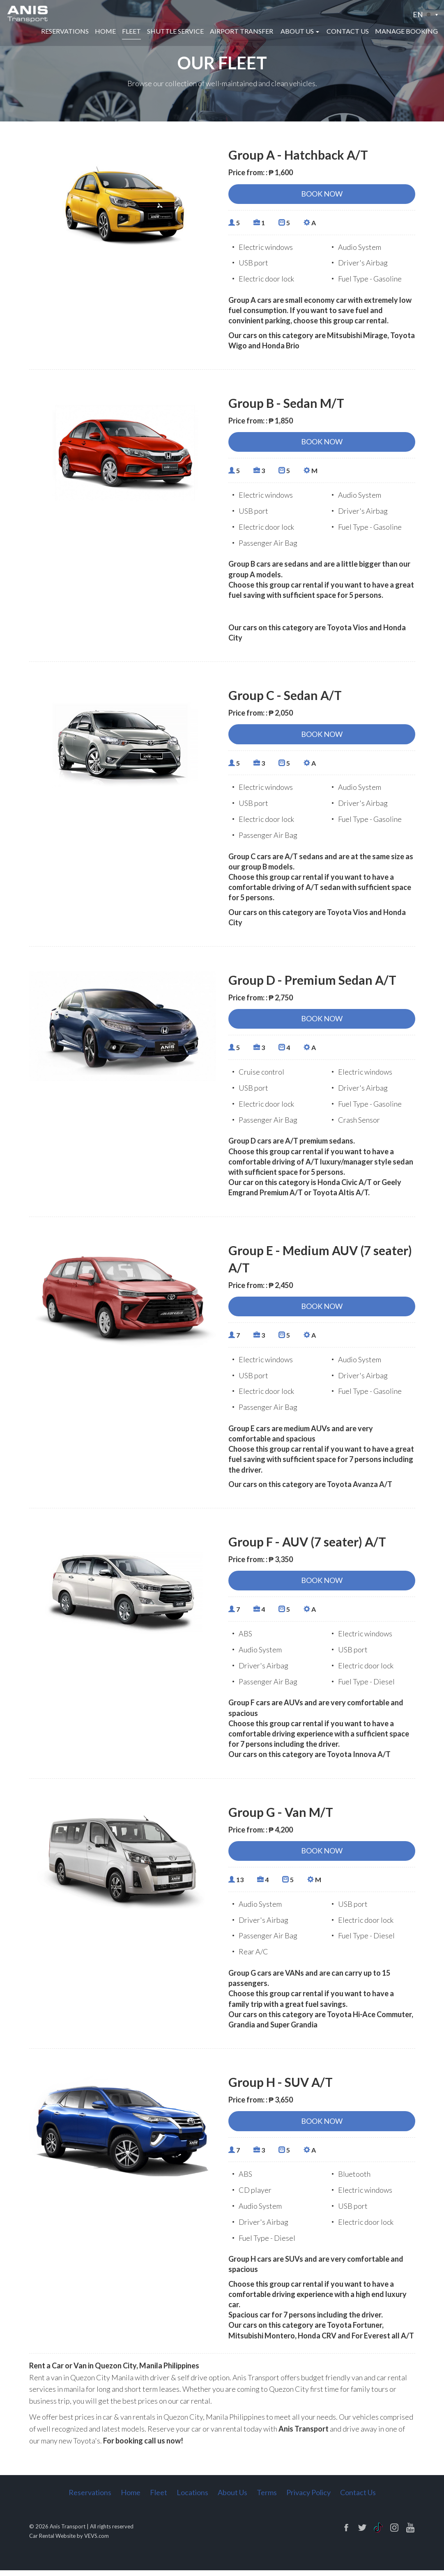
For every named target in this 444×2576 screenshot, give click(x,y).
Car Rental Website (52, 2541)
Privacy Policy (308, 2498)
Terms (267, 2498)
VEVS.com (96, 2541)
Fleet (131, 32)
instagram (394, 2533)
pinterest (410, 2533)
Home (105, 32)
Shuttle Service (175, 32)
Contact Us (348, 32)
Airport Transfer (241, 32)
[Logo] (28, 13)
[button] (425, 15)
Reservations (65, 32)
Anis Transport (67, 2532)
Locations (192, 2498)
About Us (232, 2498)
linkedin (378, 2533)
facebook (346, 2533)
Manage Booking (406, 32)
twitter (362, 2533)
